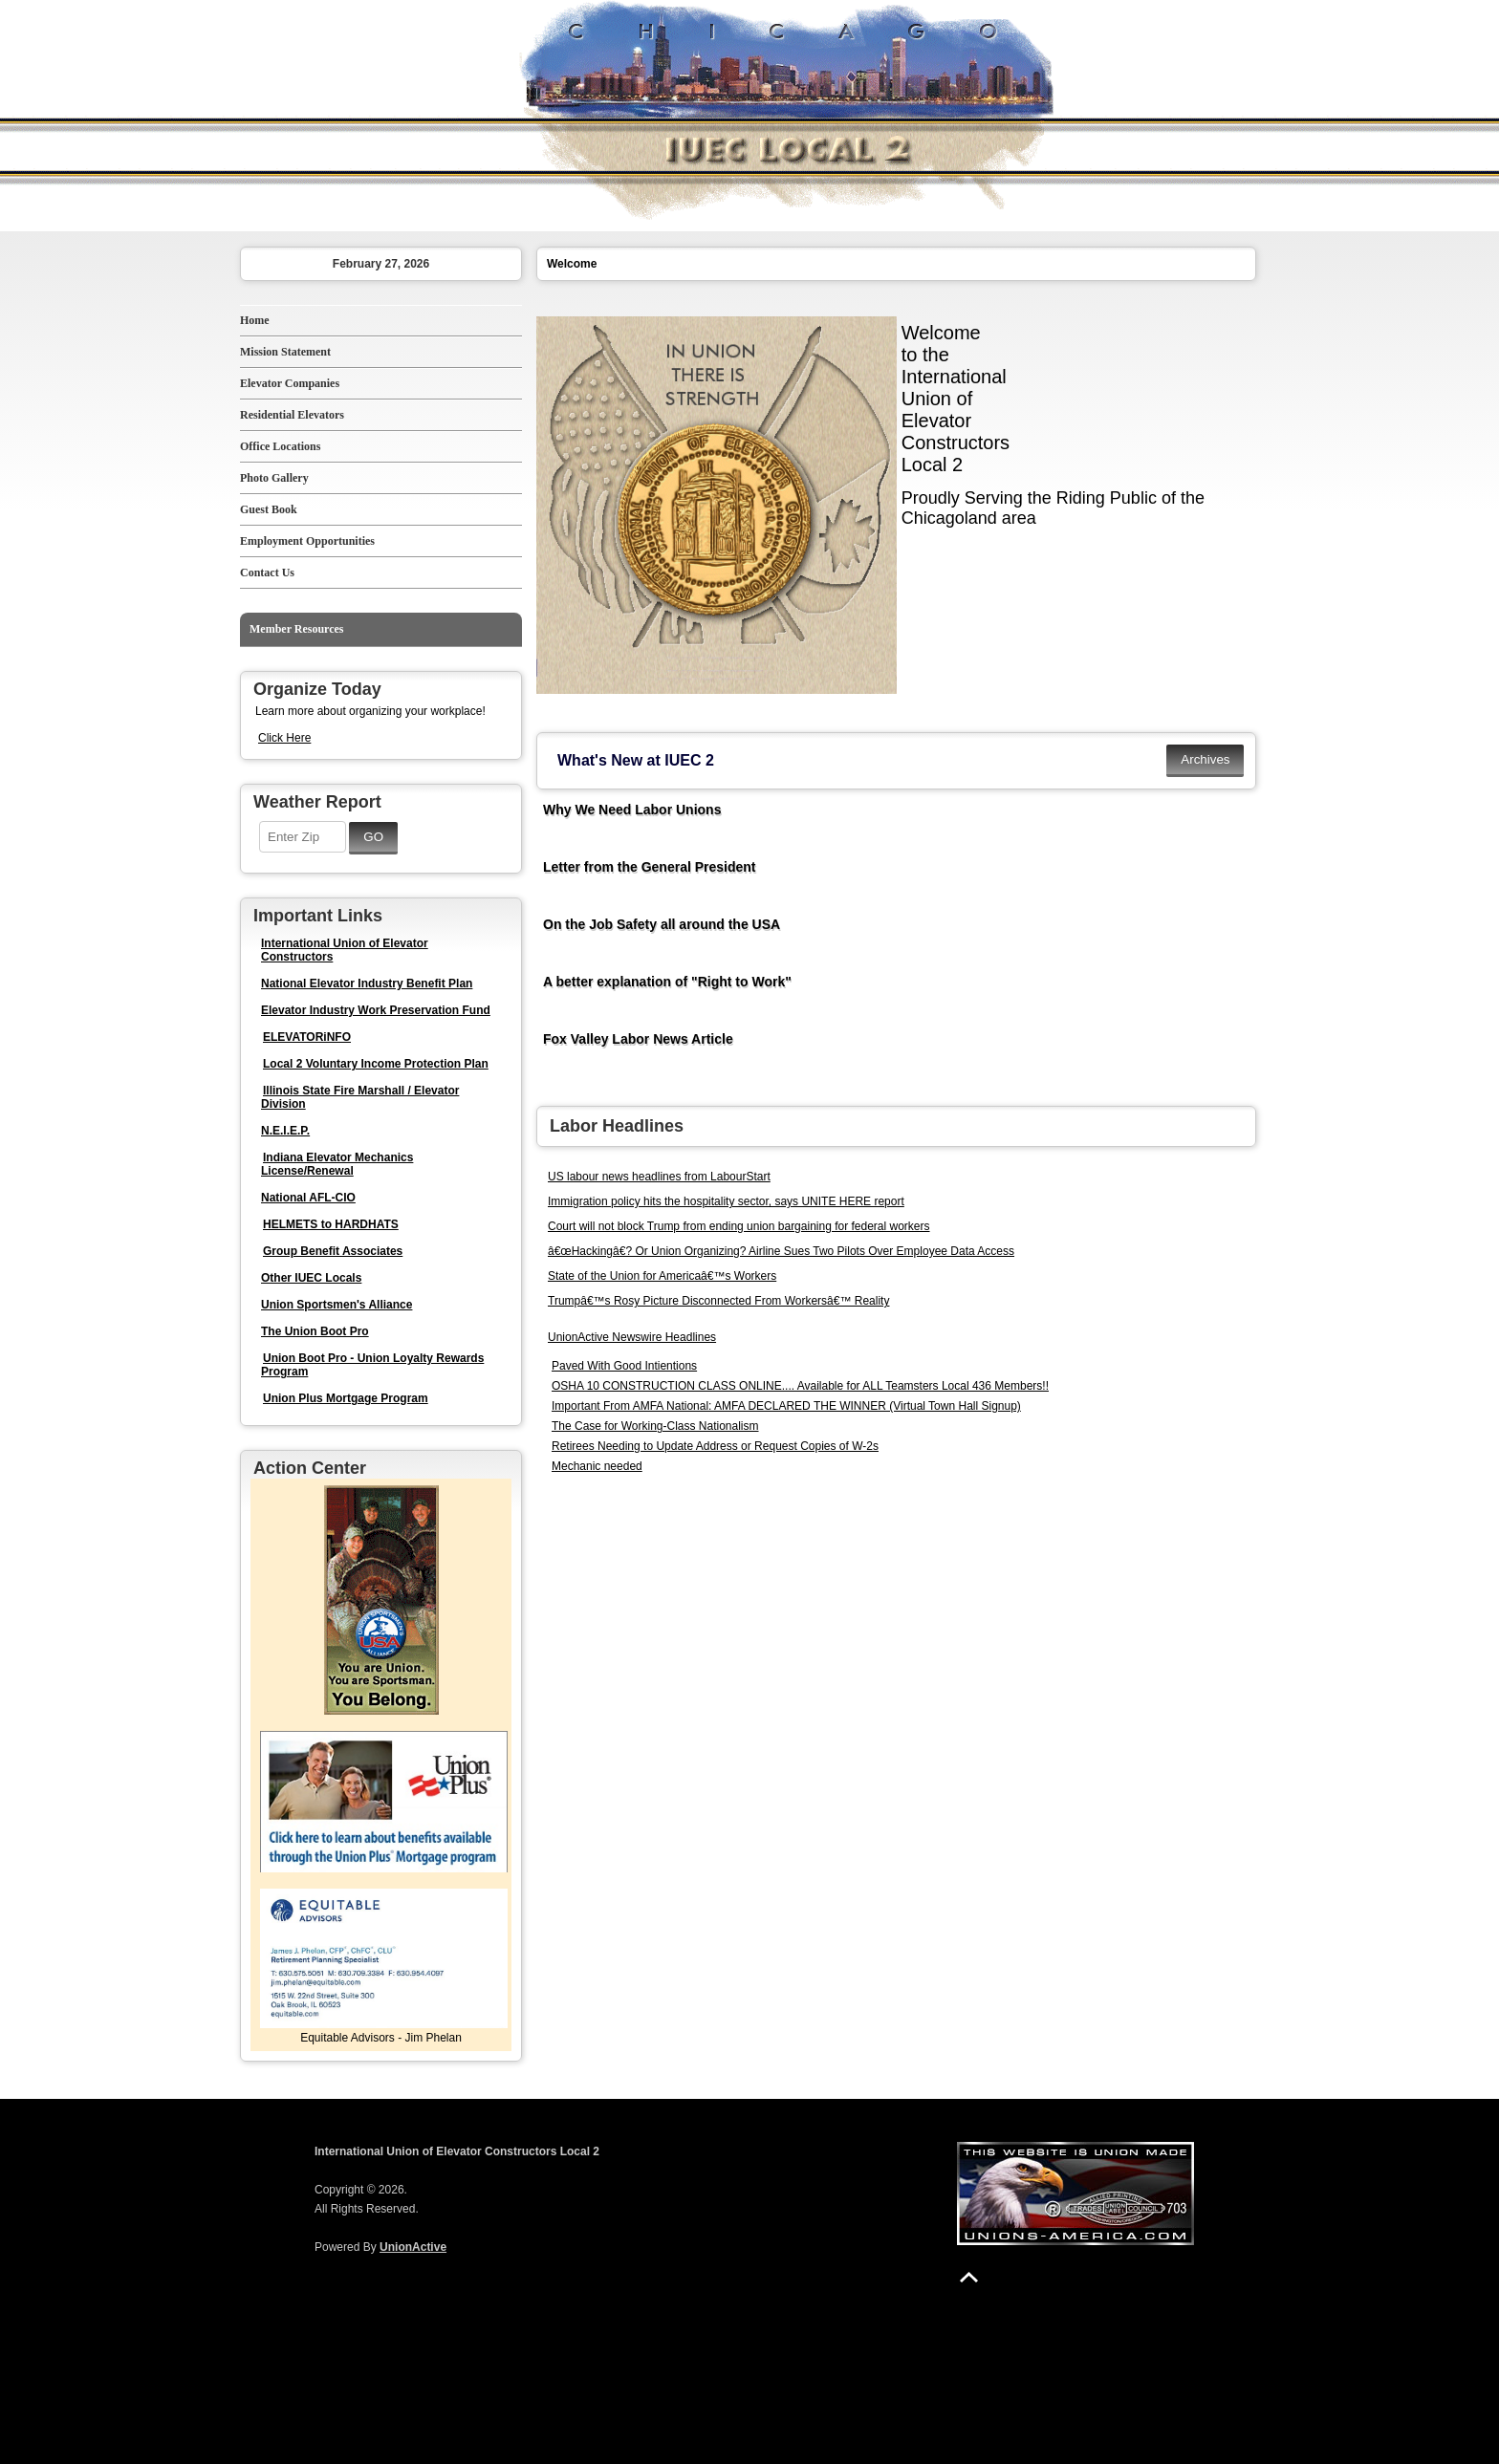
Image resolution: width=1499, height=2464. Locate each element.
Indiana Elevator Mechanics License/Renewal (337, 1164)
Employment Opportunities (307, 541)
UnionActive (413, 2247)
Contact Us (267, 572)
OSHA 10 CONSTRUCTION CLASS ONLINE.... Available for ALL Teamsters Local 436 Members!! (800, 1386)
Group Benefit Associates (332, 1251)
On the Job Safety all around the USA (661, 924)
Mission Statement (285, 351)
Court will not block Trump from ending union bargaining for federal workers (739, 1226)
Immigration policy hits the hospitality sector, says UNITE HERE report (726, 1201)
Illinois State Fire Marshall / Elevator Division (360, 1097)
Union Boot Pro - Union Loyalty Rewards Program (372, 1364)
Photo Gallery (274, 478)
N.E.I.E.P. (285, 1130)
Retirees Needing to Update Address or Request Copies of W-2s (715, 1446)
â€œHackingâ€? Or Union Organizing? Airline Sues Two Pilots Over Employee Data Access (781, 1251)
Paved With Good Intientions (624, 1365)
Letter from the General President (649, 867)
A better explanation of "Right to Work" (667, 981)
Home (255, 320)
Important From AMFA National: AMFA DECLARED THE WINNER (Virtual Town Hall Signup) (786, 1406)
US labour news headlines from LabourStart (659, 1176)
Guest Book (268, 509)
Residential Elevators (292, 414)
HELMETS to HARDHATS (331, 1224)
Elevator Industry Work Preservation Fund (375, 1010)
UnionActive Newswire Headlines (632, 1337)
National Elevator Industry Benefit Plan (366, 983)
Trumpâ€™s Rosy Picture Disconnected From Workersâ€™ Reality (718, 1301)
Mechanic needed (597, 1466)
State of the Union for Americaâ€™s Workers (662, 1276)
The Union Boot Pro (315, 1331)
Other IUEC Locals (311, 1278)
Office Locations (280, 446)
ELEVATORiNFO (307, 1037)
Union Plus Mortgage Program (345, 1398)
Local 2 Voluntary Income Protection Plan (376, 1063)
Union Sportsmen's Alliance (336, 1304)
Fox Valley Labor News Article (638, 1039)
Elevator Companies (289, 383)
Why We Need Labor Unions (632, 809)
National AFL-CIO (308, 1197)
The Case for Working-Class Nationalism (655, 1426)
